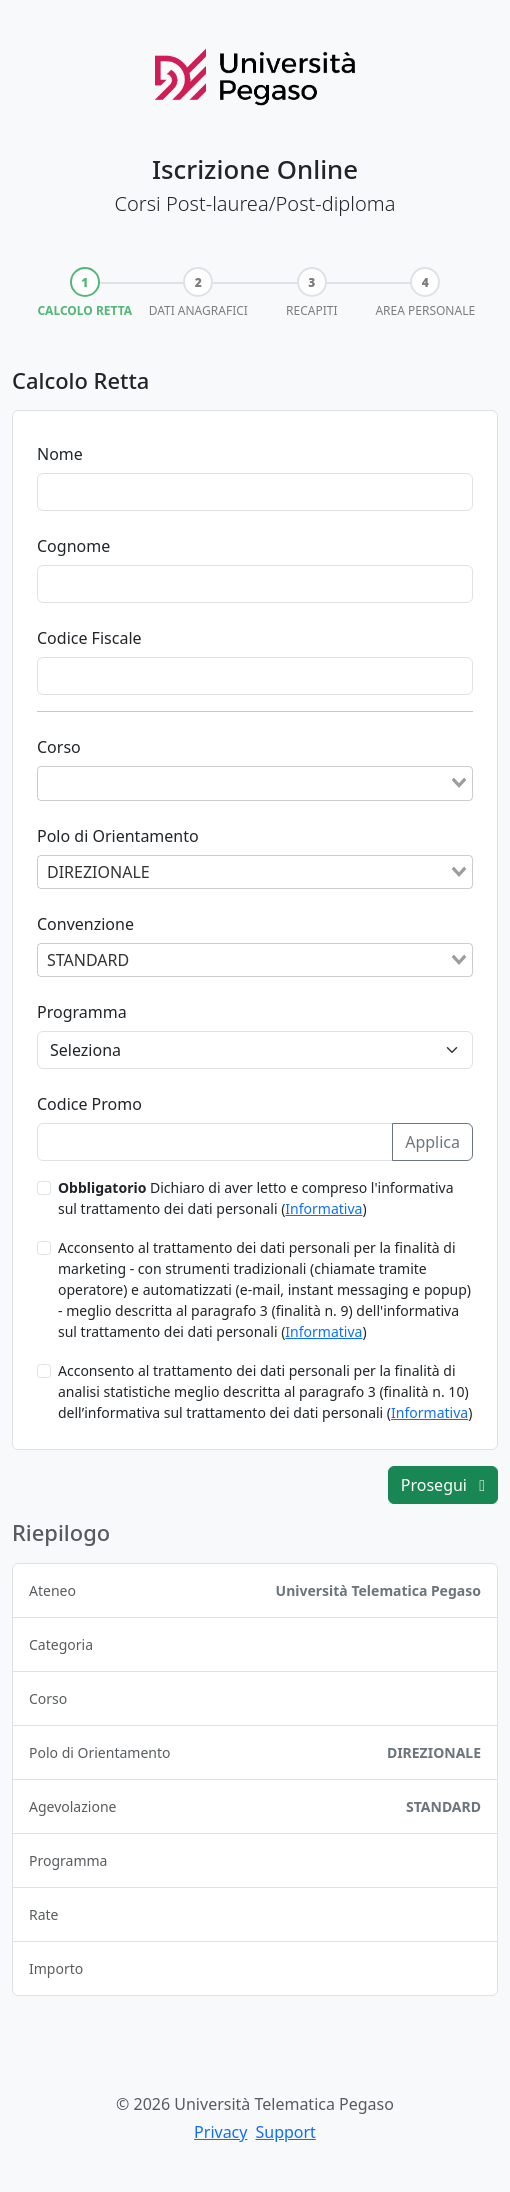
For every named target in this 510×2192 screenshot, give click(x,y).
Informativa (323, 1208)
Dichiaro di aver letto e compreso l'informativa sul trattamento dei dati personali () (256, 1198)
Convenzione (85, 924)
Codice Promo (89, 1104)
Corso (59, 747)
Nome (60, 454)
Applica (432, 1142)
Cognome (73, 546)
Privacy (220, 2132)
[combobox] (255, 783)
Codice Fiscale (89, 638)
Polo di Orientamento (118, 836)
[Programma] (255, 1050)
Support (285, 2132)
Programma (82, 1012)
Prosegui (443, 1485)
